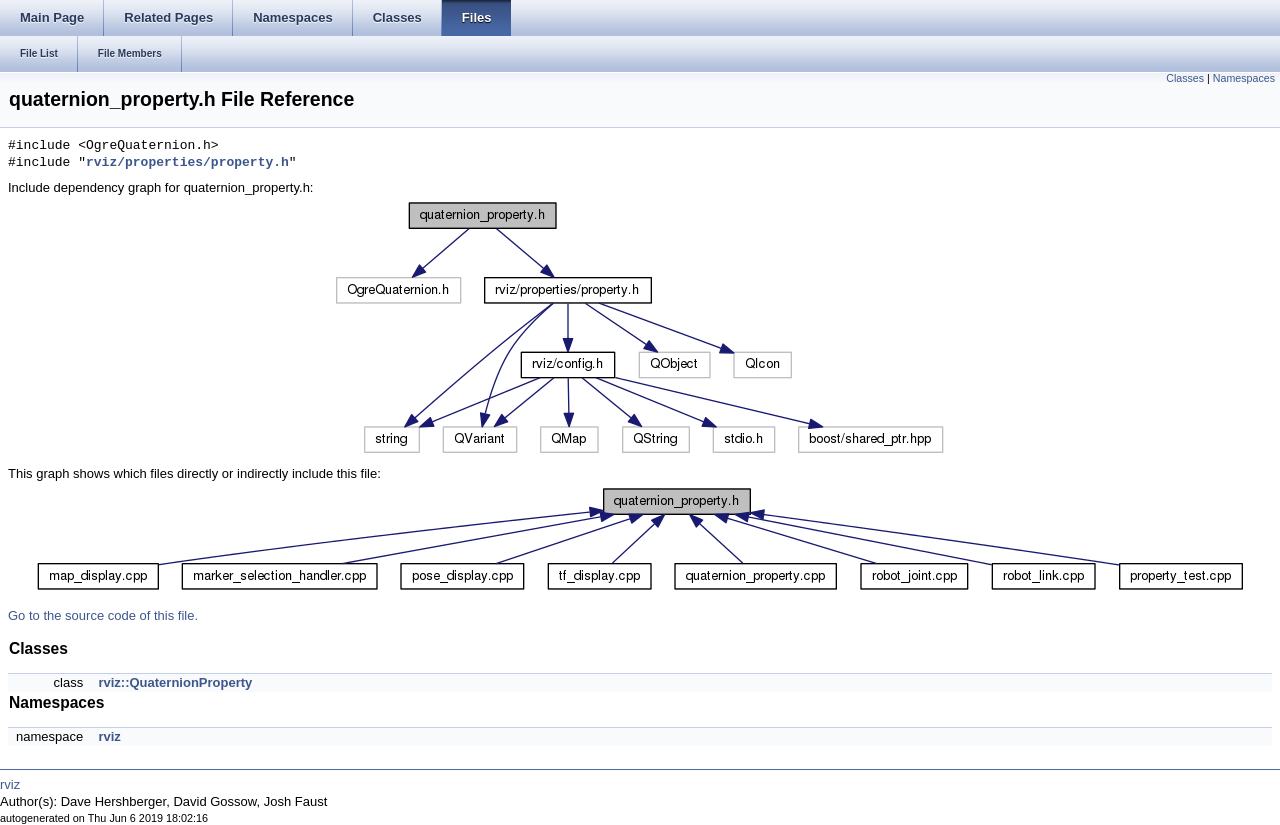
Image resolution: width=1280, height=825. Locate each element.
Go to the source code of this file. (103, 615)
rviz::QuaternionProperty (175, 682)
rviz (109, 736)
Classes (1185, 78)
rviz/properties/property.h (187, 163)
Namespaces (1244, 78)
